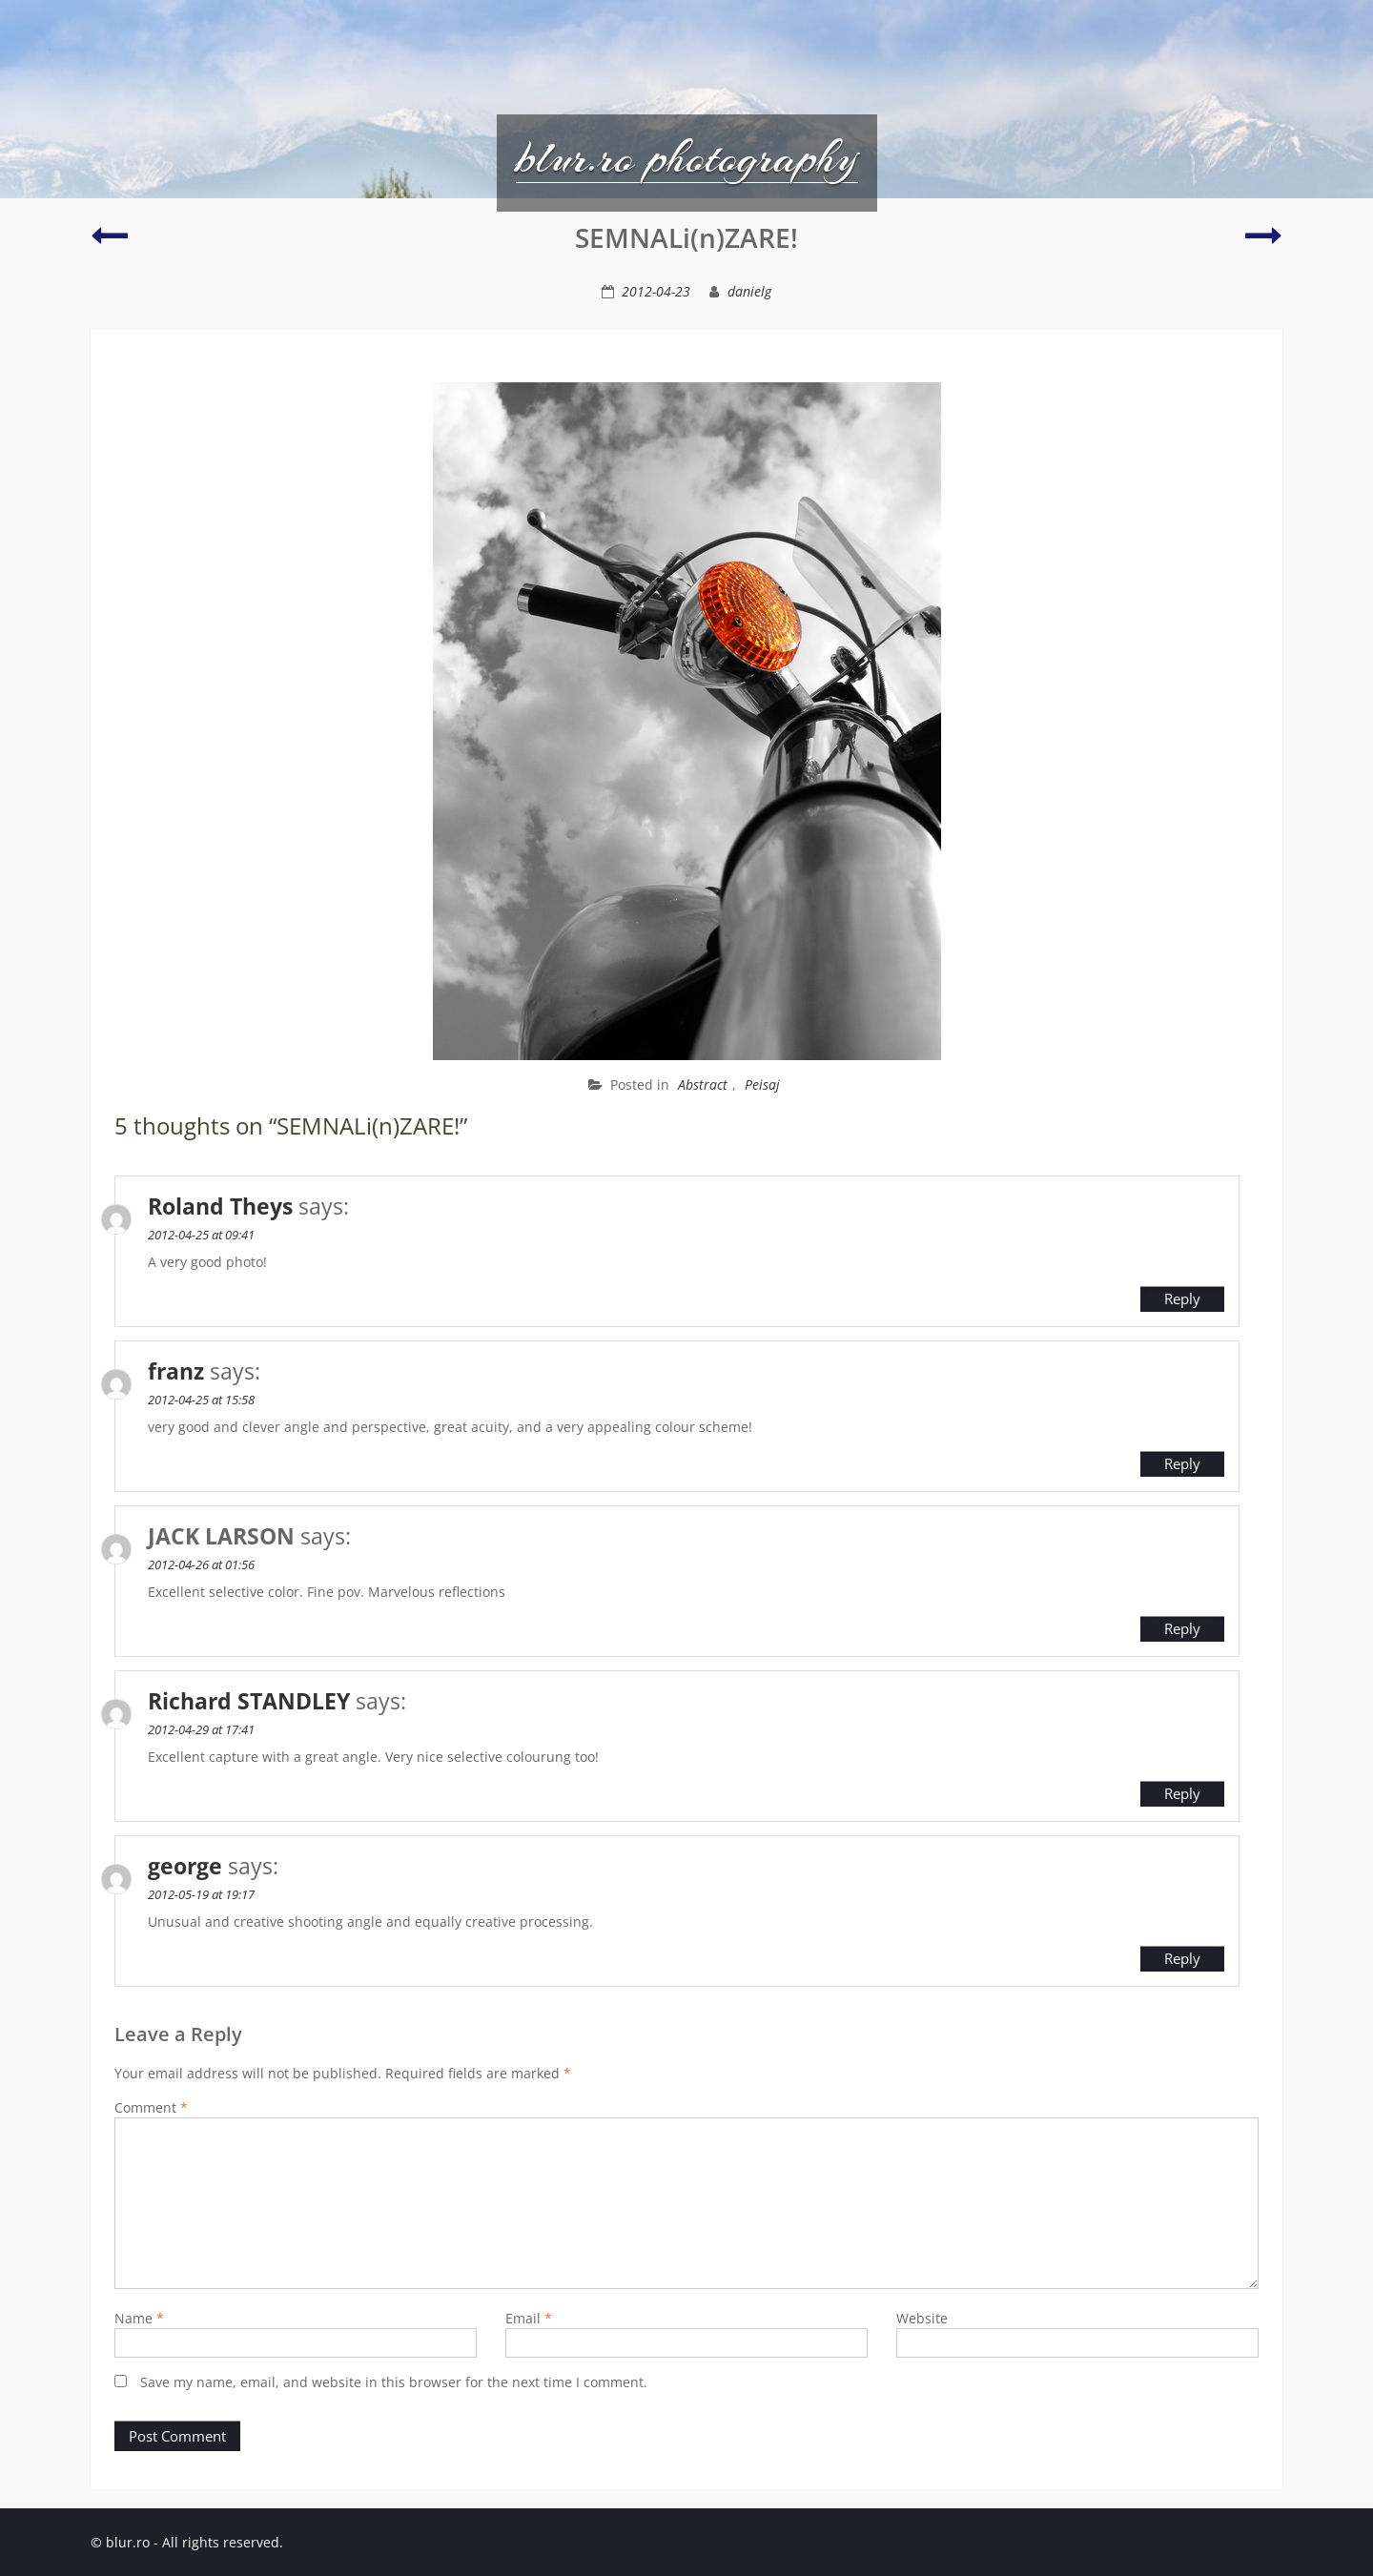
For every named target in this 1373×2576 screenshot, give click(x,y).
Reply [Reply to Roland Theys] (1182, 1298)
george (185, 1865)
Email (528, 2318)
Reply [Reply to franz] (1182, 1463)
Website (922, 2318)
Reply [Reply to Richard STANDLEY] (1182, 1793)
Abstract (702, 1084)
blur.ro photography (687, 157)
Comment (151, 2107)
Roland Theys (220, 1206)
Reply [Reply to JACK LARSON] (1182, 1628)
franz (176, 1371)
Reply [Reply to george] (1182, 1958)
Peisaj (762, 1084)
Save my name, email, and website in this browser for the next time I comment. (393, 2382)
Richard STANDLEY (249, 1701)
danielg (749, 291)
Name (139, 2318)
